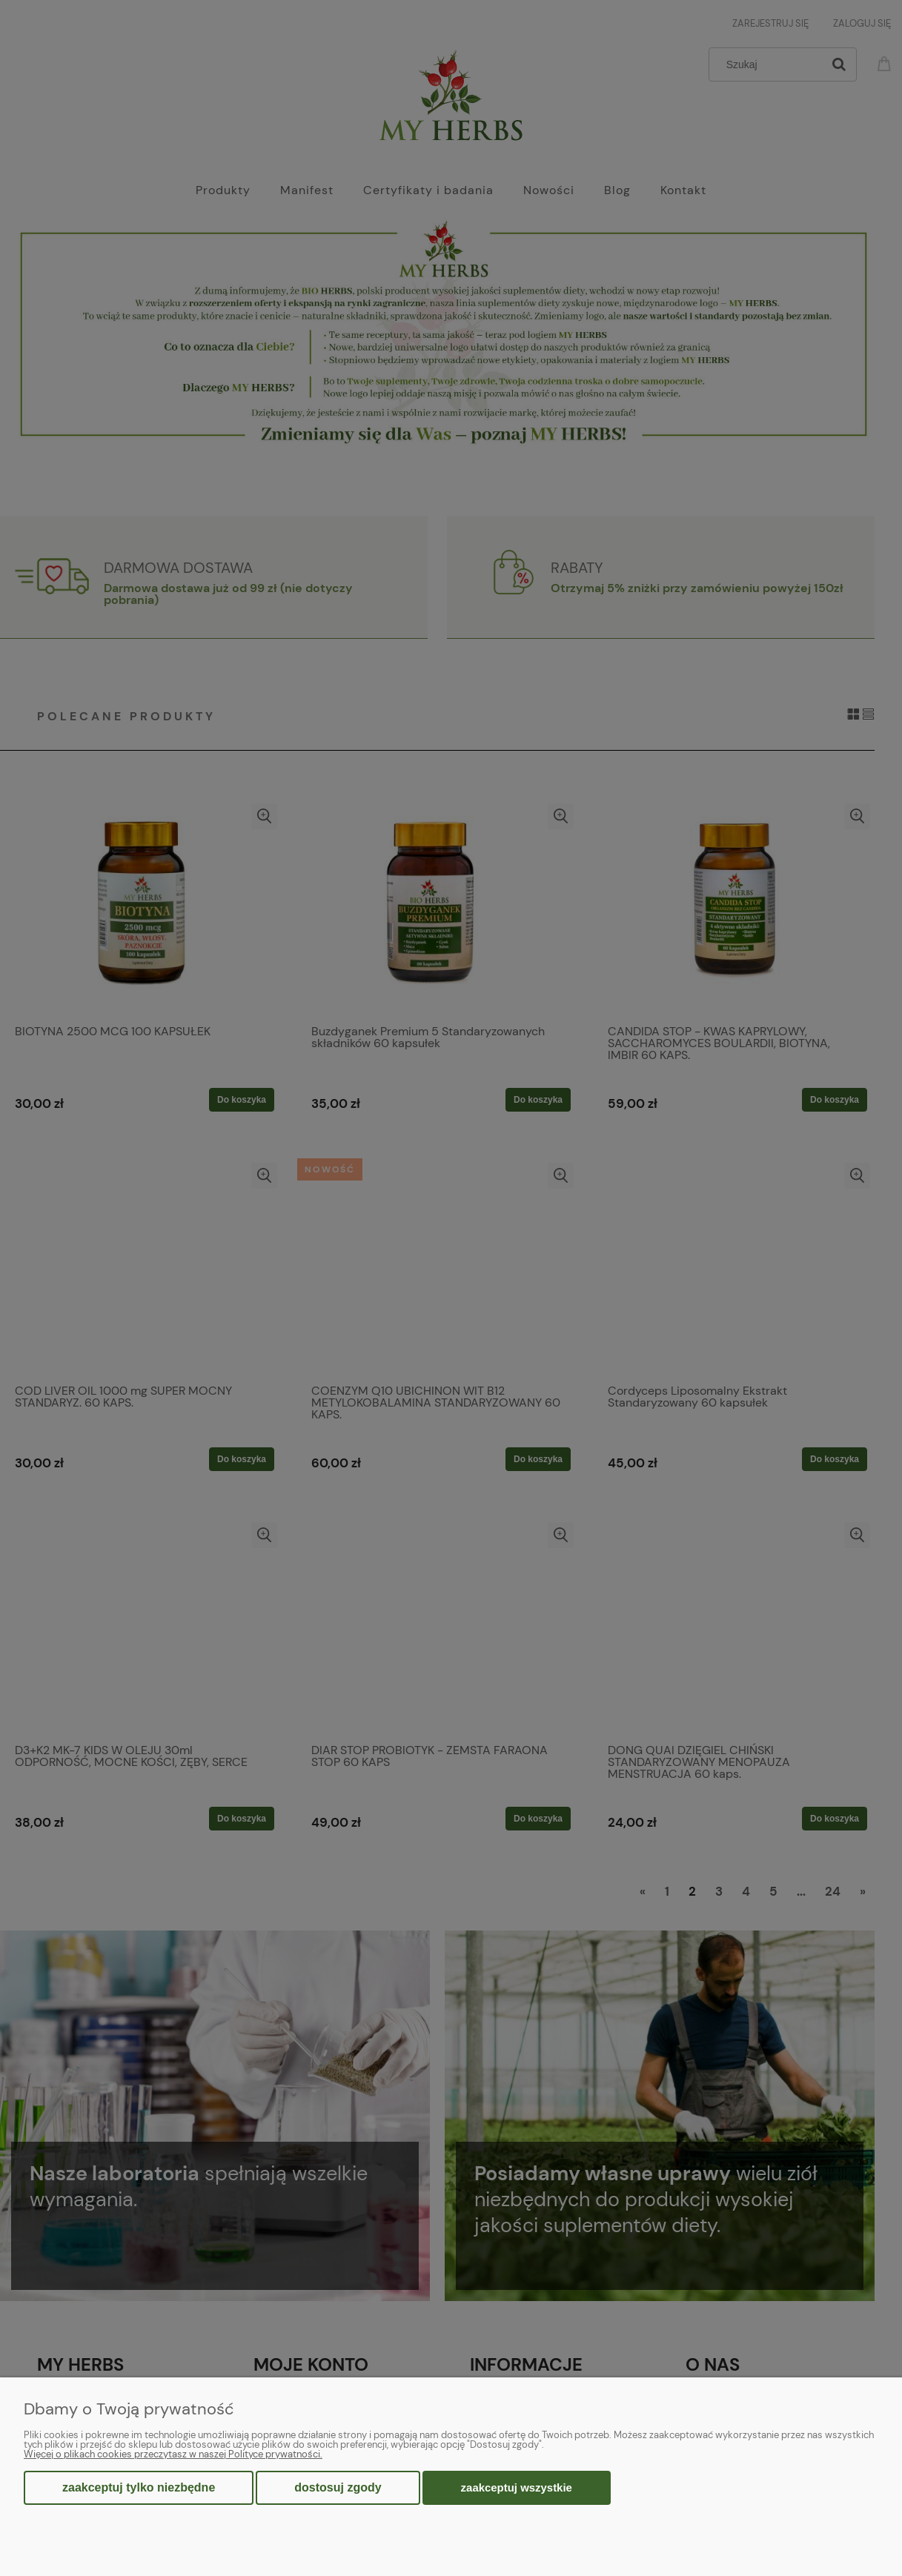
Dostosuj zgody (337, 2487)
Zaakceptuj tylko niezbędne (138, 2487)
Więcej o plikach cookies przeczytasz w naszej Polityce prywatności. (173, 2454)
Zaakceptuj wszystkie (516, 2487)
